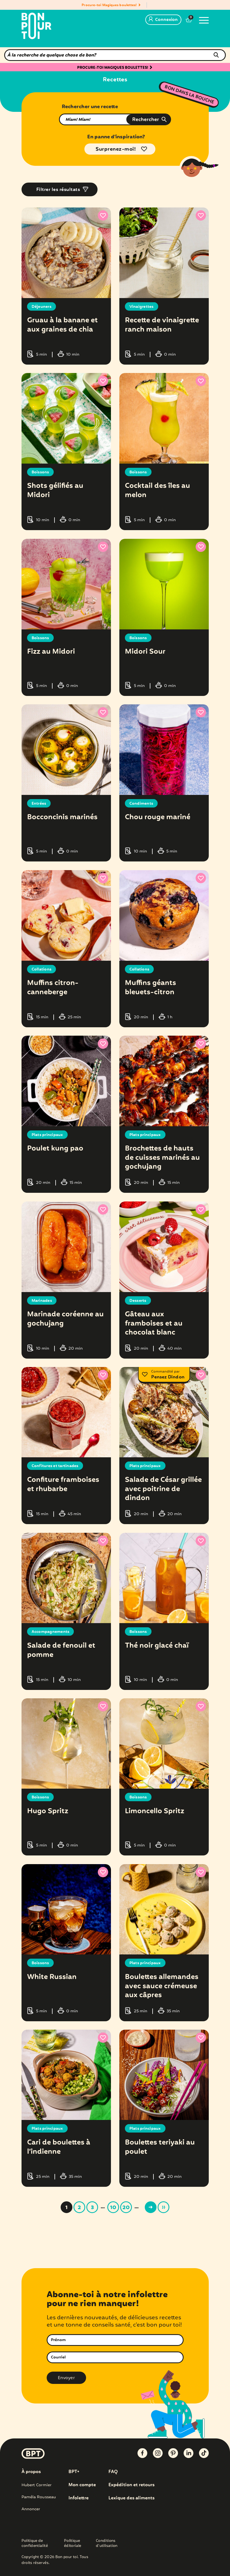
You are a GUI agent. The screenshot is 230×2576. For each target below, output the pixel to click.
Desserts (137, 1299)
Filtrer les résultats (58, 189)
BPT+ (74, 2469)
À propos (31, 2469)
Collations (42, 968)
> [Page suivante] (151, 2205)
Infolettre (78, 2495)
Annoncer (31, 2506)
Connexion (163, 19)
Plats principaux (47, 1134)
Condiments (141, 803)
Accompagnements (51, 1630)
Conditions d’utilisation (107, 2541)
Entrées (39, 803)
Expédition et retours (131, 2482)
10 (113, 2205)
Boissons (40, 472)
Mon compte (82, 2482)
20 (126, 2205)
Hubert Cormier (36, 2482)
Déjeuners (41, 307)
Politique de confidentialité (35, 2541)
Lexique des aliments (131, 2495)
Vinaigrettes (141, 307)
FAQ (113, 2469)
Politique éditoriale (72, 2541)
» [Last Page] (163, 2205)
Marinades (42, 1299)
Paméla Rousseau (39, 2494)
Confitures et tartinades (55, 1464)
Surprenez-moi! (116, 149)
